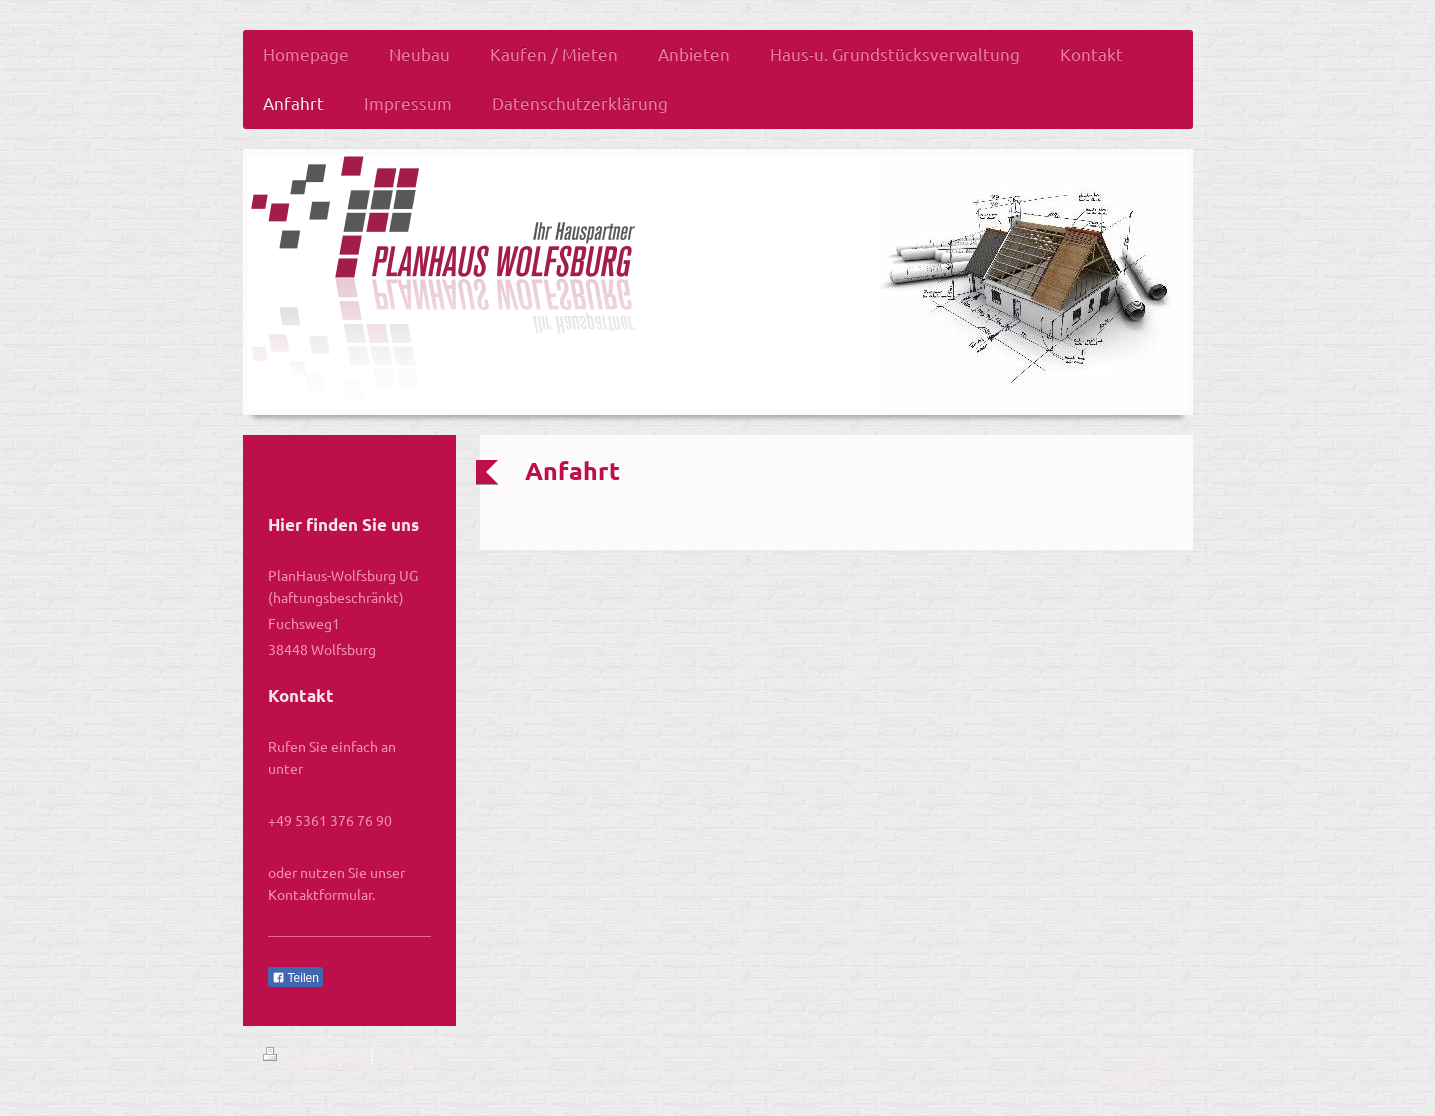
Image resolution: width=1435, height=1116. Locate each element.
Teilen (295, 978)
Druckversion (316, 1055)
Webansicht (1135, 1075)
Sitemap (403, 1055)
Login (1155, 1055)
